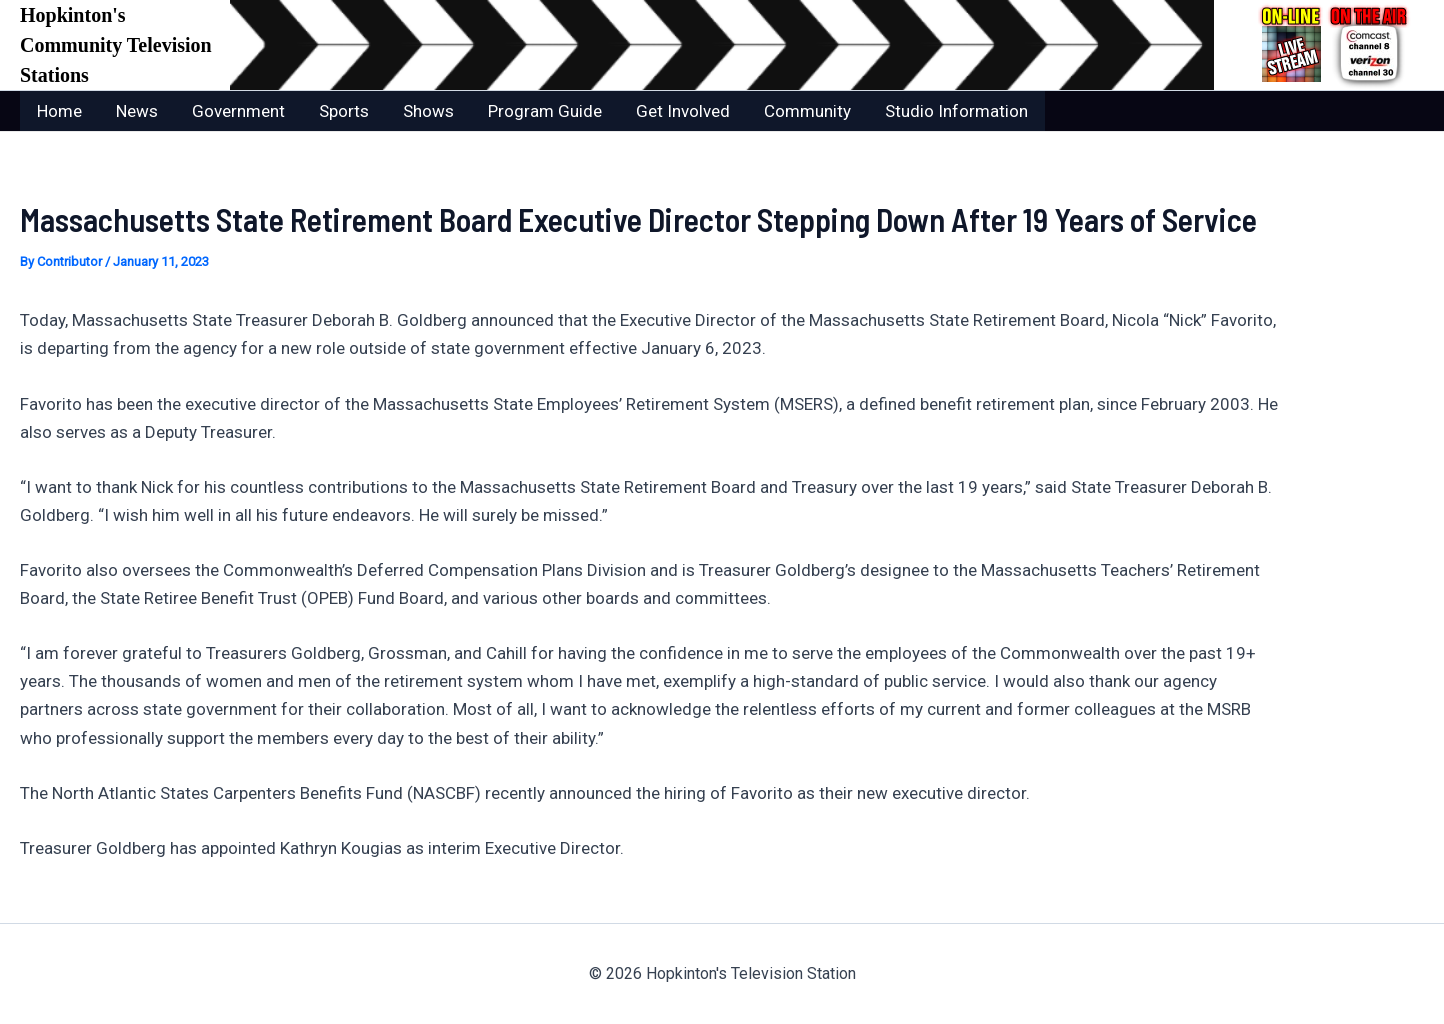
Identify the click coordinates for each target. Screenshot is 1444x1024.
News (137, 111)
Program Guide (545, 111)
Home (59, 111)
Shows (428, 111)
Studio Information (956, 111)
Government (238, 111)
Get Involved (683, 111)
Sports (344, 111)
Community (807, 111)
